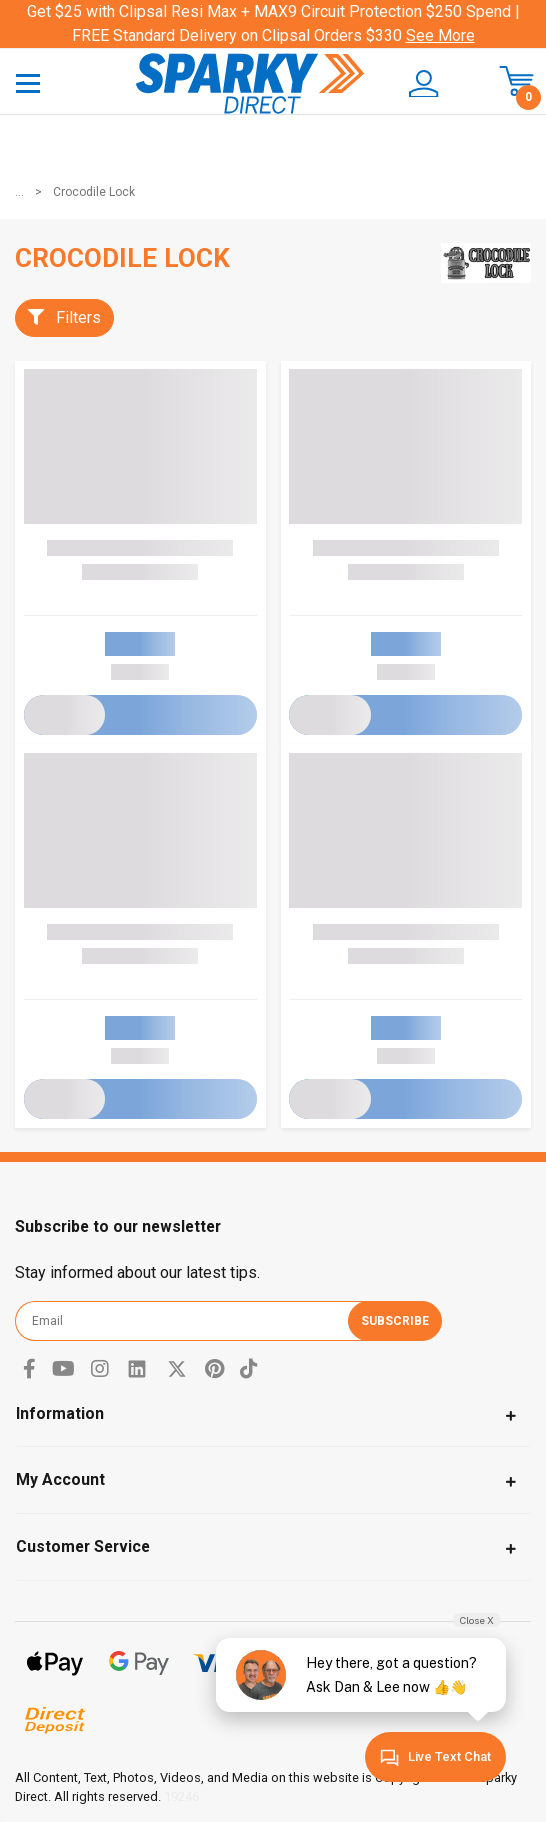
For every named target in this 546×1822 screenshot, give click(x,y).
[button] (424, 84)
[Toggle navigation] (28, 82)
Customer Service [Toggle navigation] (83, 1546)
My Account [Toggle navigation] (60, 1479)
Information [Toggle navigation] (60, 1413)
